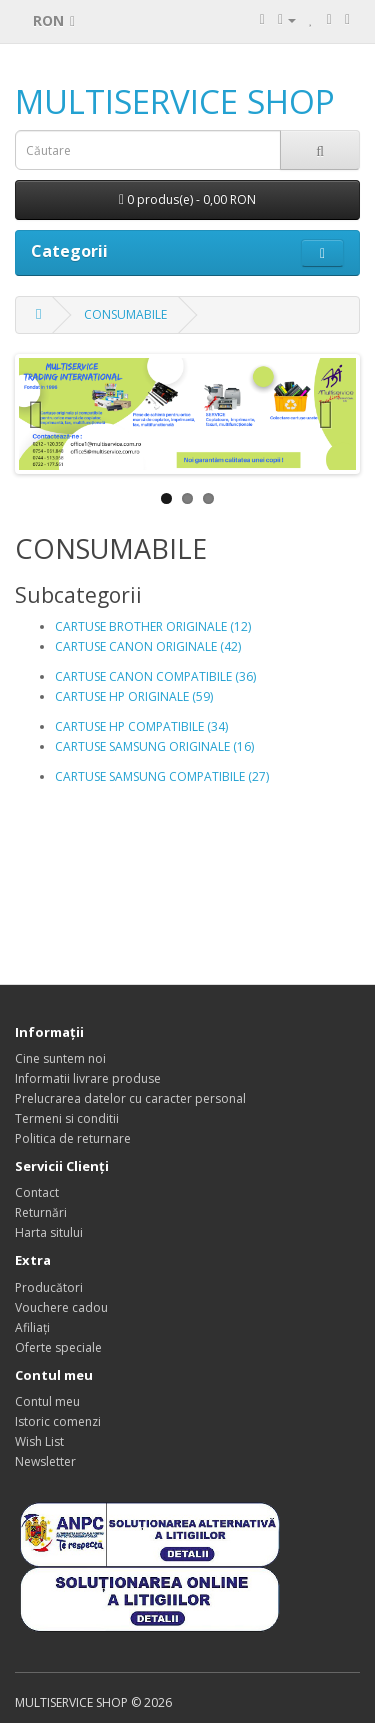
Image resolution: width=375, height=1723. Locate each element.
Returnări (41, 1212)
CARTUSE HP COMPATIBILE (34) (141, 726)
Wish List (39, 1441)
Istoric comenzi (58, 1421)
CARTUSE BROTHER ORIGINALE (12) (153, 626)
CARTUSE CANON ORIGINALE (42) (148, 646)
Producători (49, 1287)
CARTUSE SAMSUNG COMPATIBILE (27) (162, 776)
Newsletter (45, 1461)
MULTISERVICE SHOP (175, 101)
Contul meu (47, 1401)
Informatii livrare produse (88, 1078)
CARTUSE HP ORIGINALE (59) (134, 696)
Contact (37, 1192)
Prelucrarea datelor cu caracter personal (130, 1098)
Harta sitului (49, 1232)
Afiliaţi (32, 1327)
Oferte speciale (58, 1347)
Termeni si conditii (67, 1118)
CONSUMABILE (125, 314)
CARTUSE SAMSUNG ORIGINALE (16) (154, 746)
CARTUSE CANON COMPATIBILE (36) (155, 676)
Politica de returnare (73, 1138)
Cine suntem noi (60, 1058)
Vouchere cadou (61, 1307)
